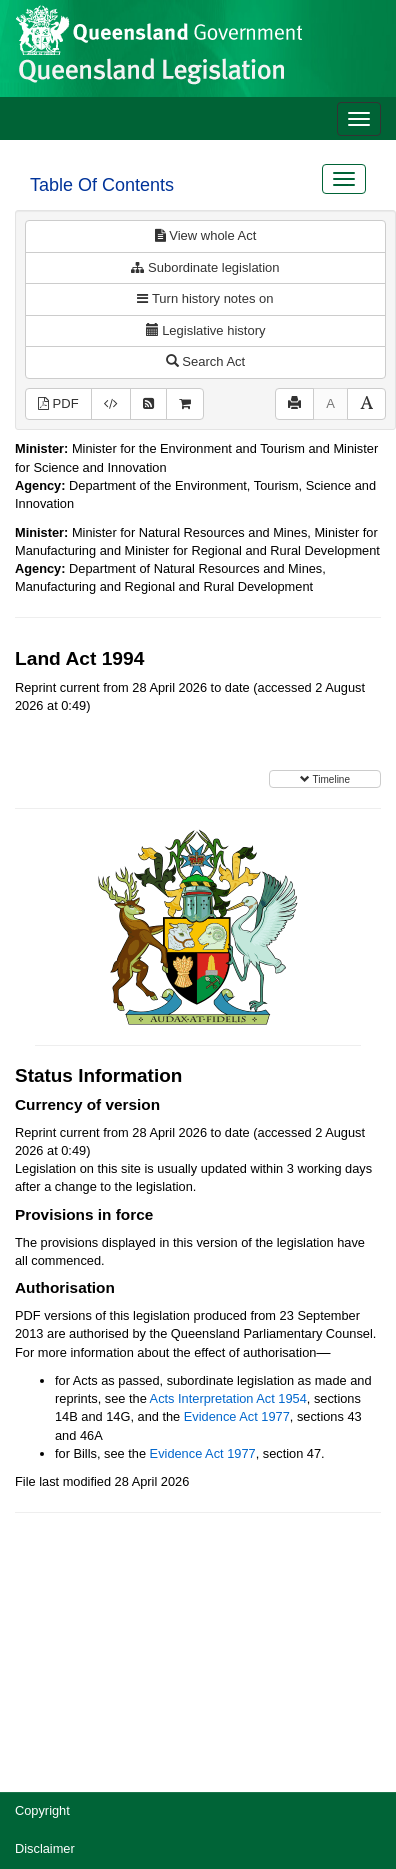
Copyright (42, 1810)
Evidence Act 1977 (237, 1416)
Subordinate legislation (205, 267)
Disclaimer (45, 1848)
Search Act (205, 361)
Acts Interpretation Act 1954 (228, 1398)
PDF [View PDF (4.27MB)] (58, 403)
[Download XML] (111, 404)
